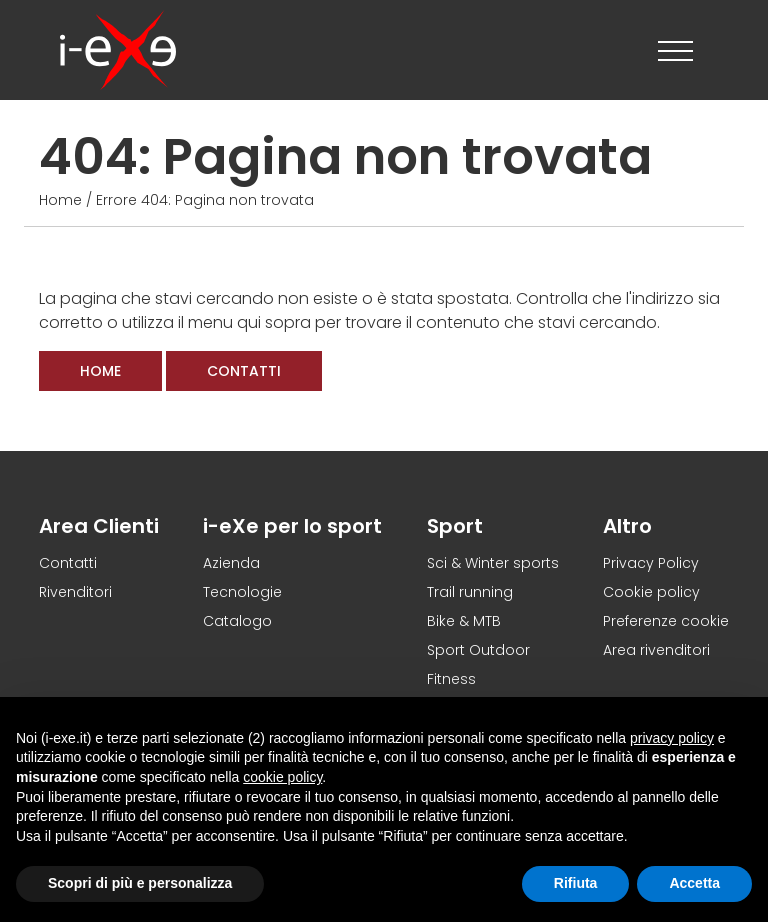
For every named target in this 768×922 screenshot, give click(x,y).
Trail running (470, 592)
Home (60, 200)
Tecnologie (242, 592)
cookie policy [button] (282, 777)
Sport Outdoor (478, 650)
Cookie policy (651, 592)
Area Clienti (99, 526)
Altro (627, 526)
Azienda (231, 563)
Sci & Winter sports (493, 563)
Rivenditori (75, 592)
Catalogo (237, 621)
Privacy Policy (651, 563)
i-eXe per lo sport (292, 526)
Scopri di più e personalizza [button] (140, 883)
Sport (455, 526)
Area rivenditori (656, 650)
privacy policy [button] (672, 738)
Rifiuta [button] (576, 883)
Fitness (451, 679)
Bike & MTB (464, 621)
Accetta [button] (694, 883)
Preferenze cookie (666, 621)
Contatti (244, 371)
